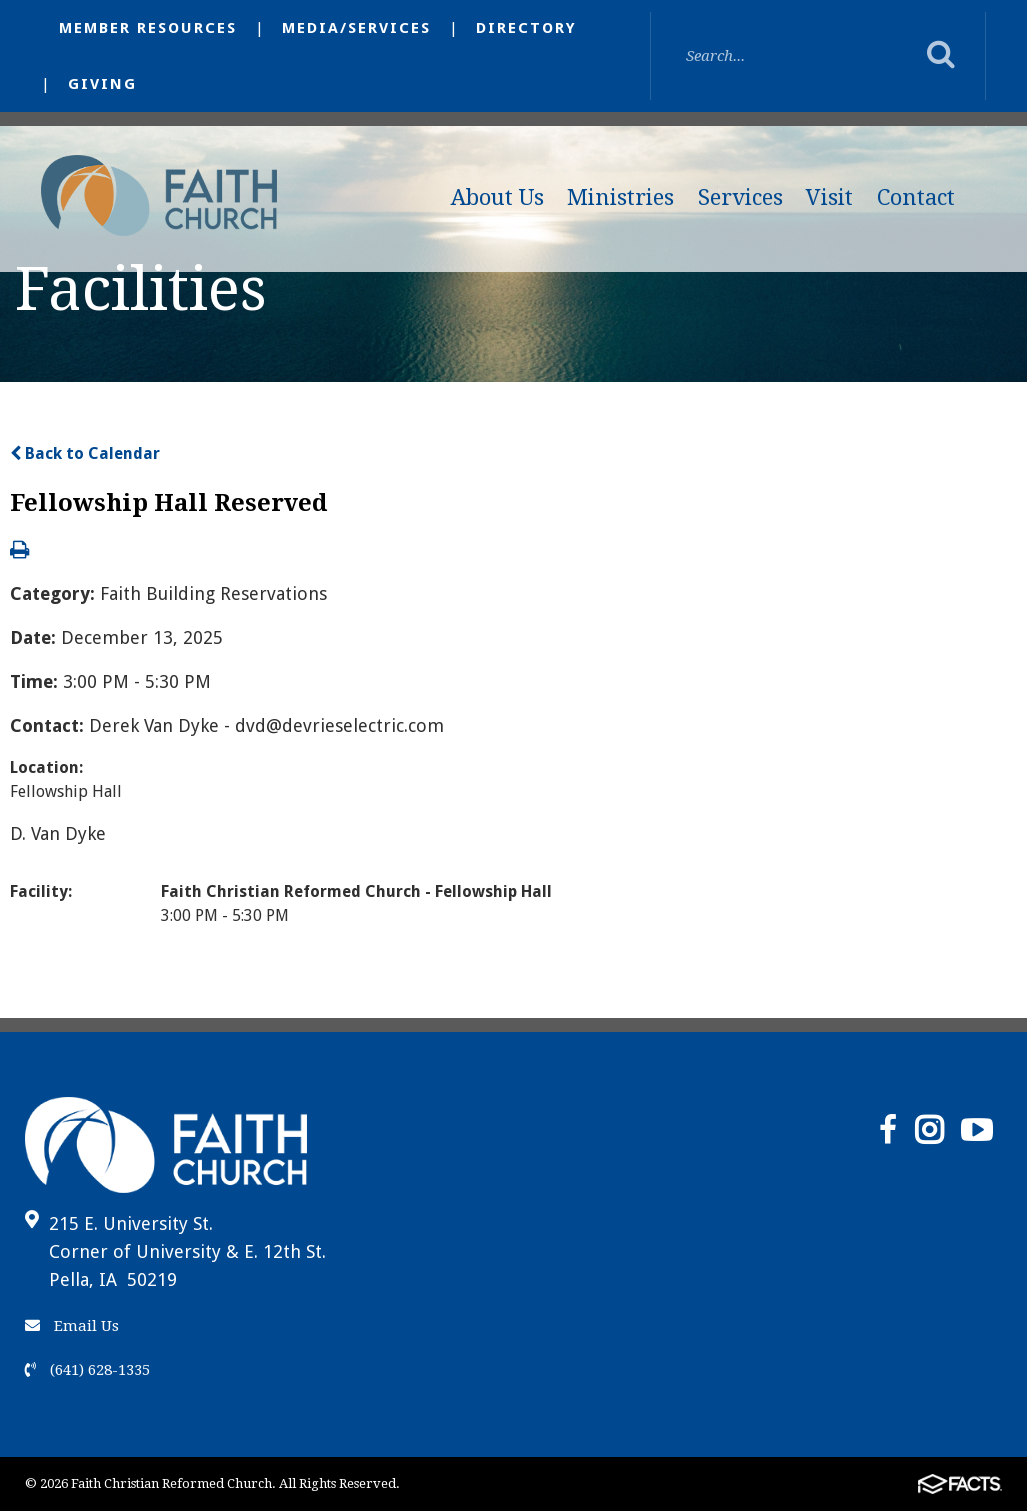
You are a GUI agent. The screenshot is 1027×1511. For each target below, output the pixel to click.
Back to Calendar (85, 453)
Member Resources (148, 28)
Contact (916, 197)
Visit (829, 197)
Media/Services (356, 28)
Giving (102, 84)
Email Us (72, 1326)
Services (740, 197)
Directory (526, 28)
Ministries (620, 197)
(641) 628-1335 (87, 1370)
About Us (497, 197)
